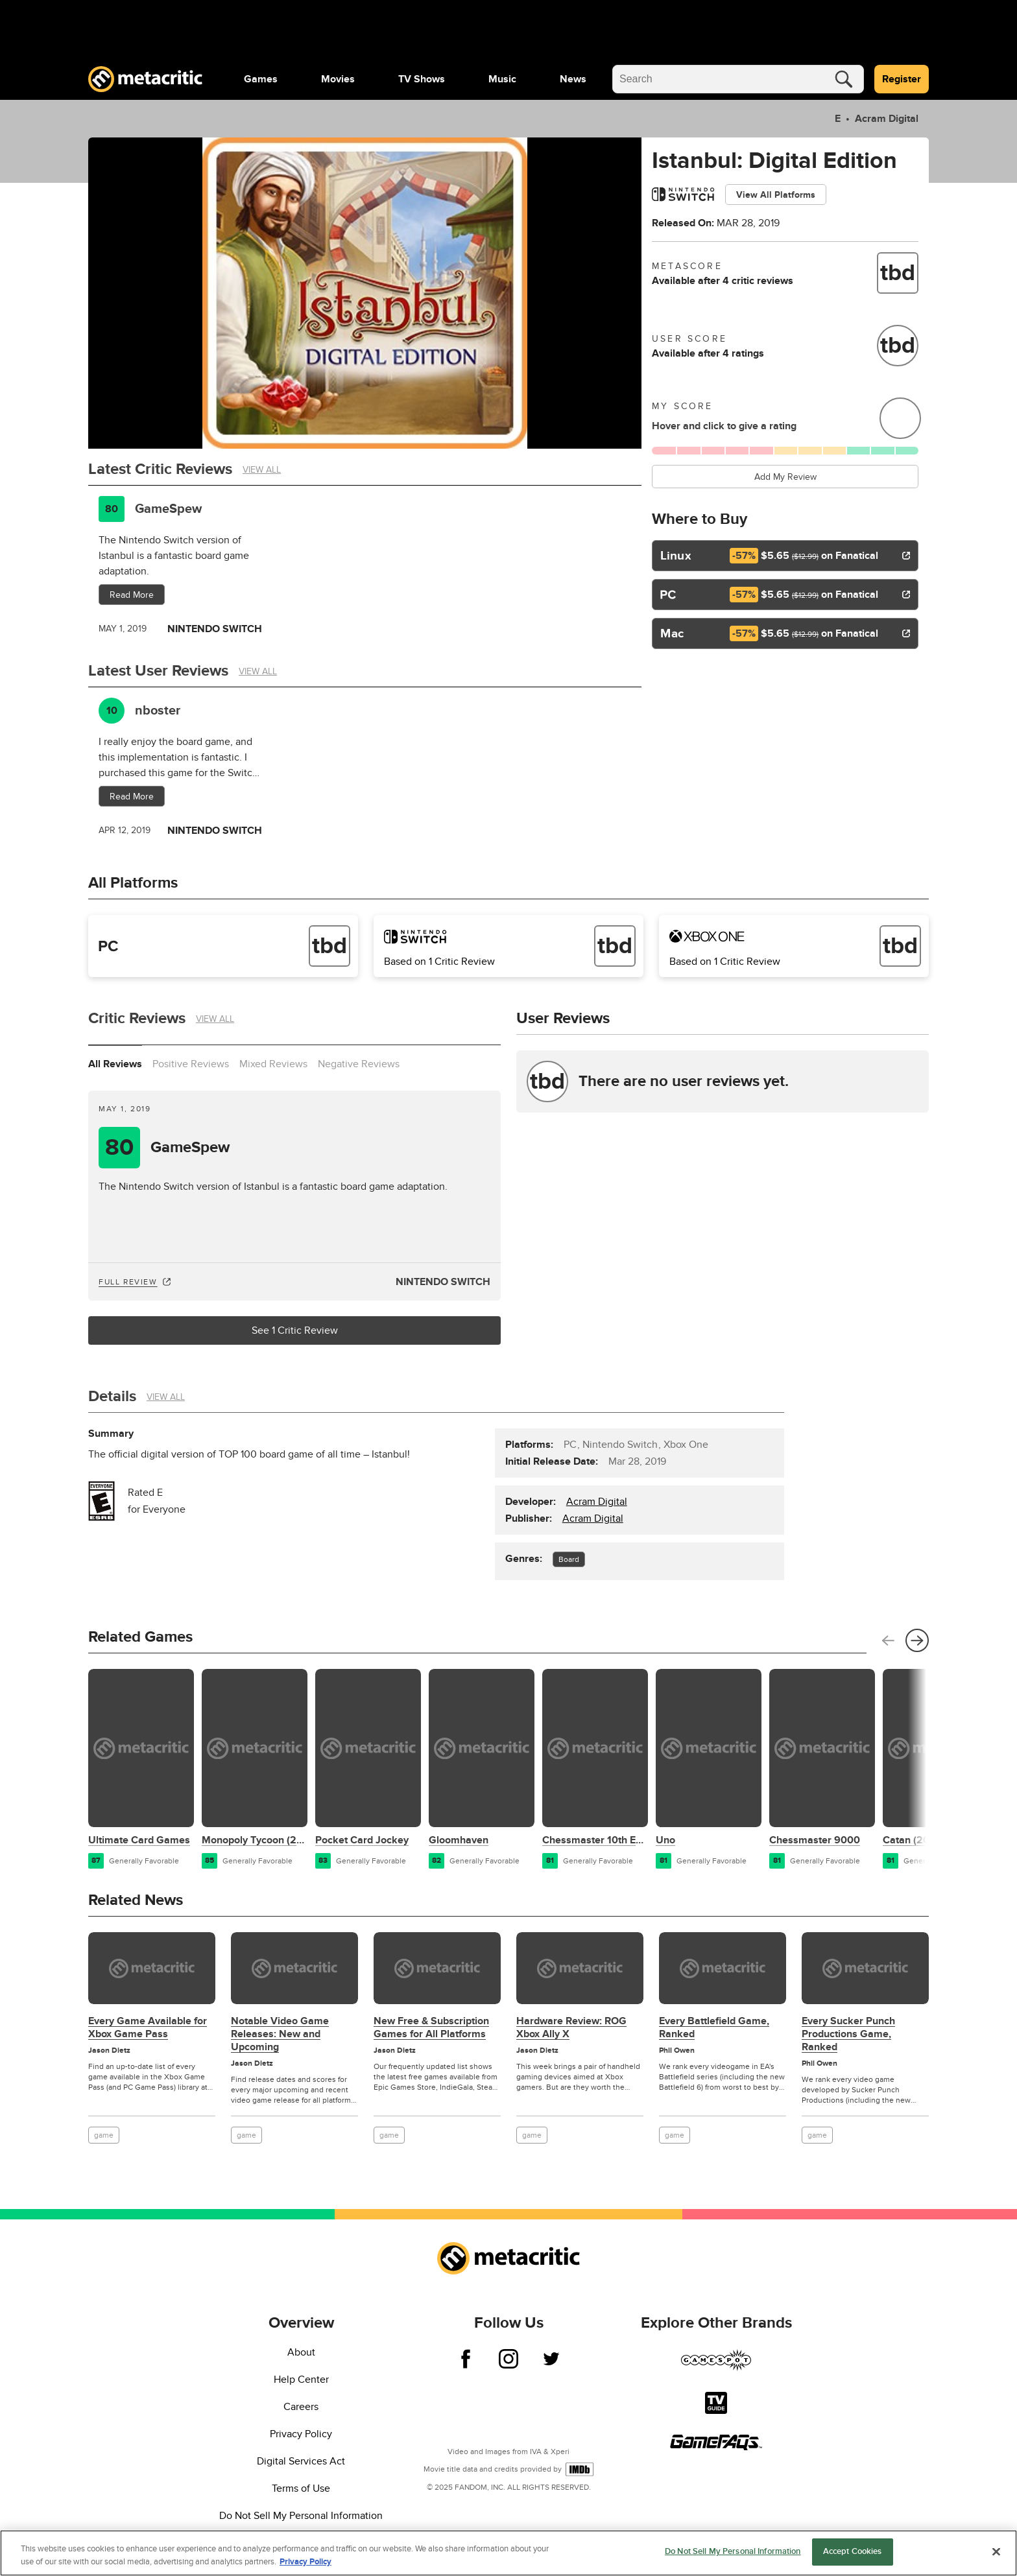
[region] (508, 2553)
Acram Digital (885, 118)
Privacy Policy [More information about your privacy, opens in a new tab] (305, 2562)
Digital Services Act (301, 2461)
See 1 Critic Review (295, 1330)
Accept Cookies (852, 2551)
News (573, 79)
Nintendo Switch (443, 1281)
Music (502, 79)
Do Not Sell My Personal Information (301, 2515)
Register (901, 79)
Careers (300, 2406)
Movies (338, 79)
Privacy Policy (301, 2434)
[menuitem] (260, 79)
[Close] (996, 2551)
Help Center (301, 2379)
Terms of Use (301, 2488)
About (301, 2352)
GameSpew (168, 509)
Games (261, 79)
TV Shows (421, 79)
